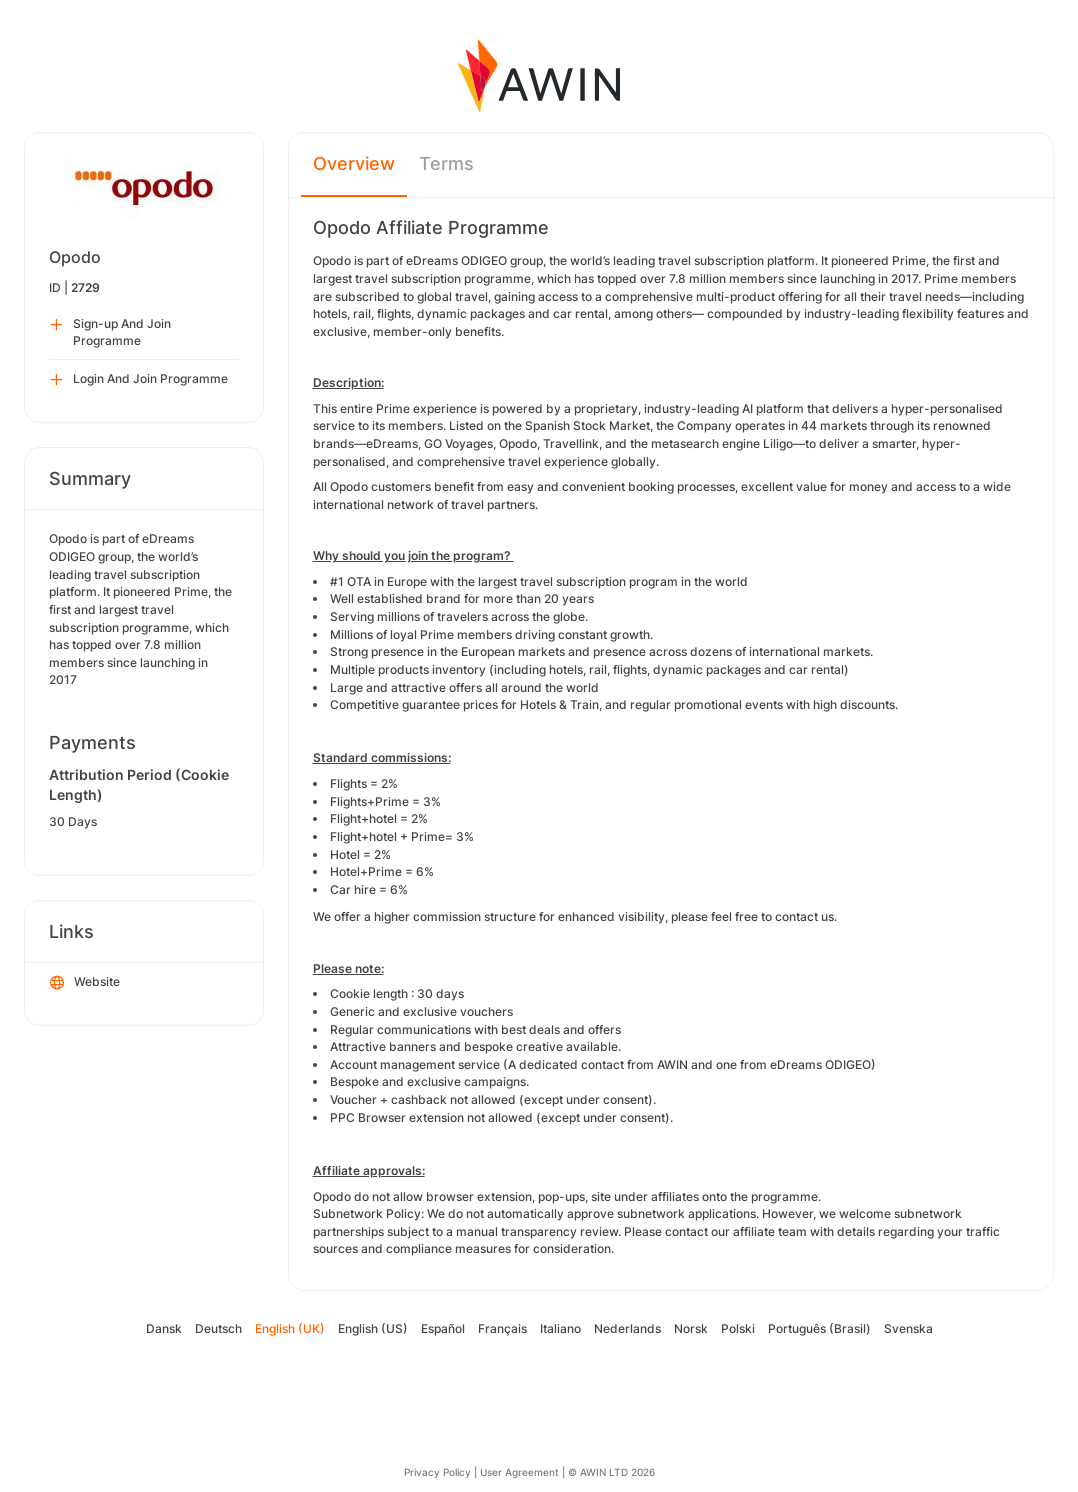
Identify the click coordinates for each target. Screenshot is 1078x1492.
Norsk (691, 1328)
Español (443, 1328)
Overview (354, 163)
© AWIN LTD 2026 (611, 1472)
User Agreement (519, 1472)
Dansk (164, 1328)
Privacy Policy (437, 1472)
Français (502, 1328)
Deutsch (218, 1328)
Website (85, 983)
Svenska (908, 1328)
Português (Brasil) (819, 1328)
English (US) (373, 1328)
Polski (738, 1328)
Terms (446, 163)
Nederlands (627, 1328)
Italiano (560, 1328)
